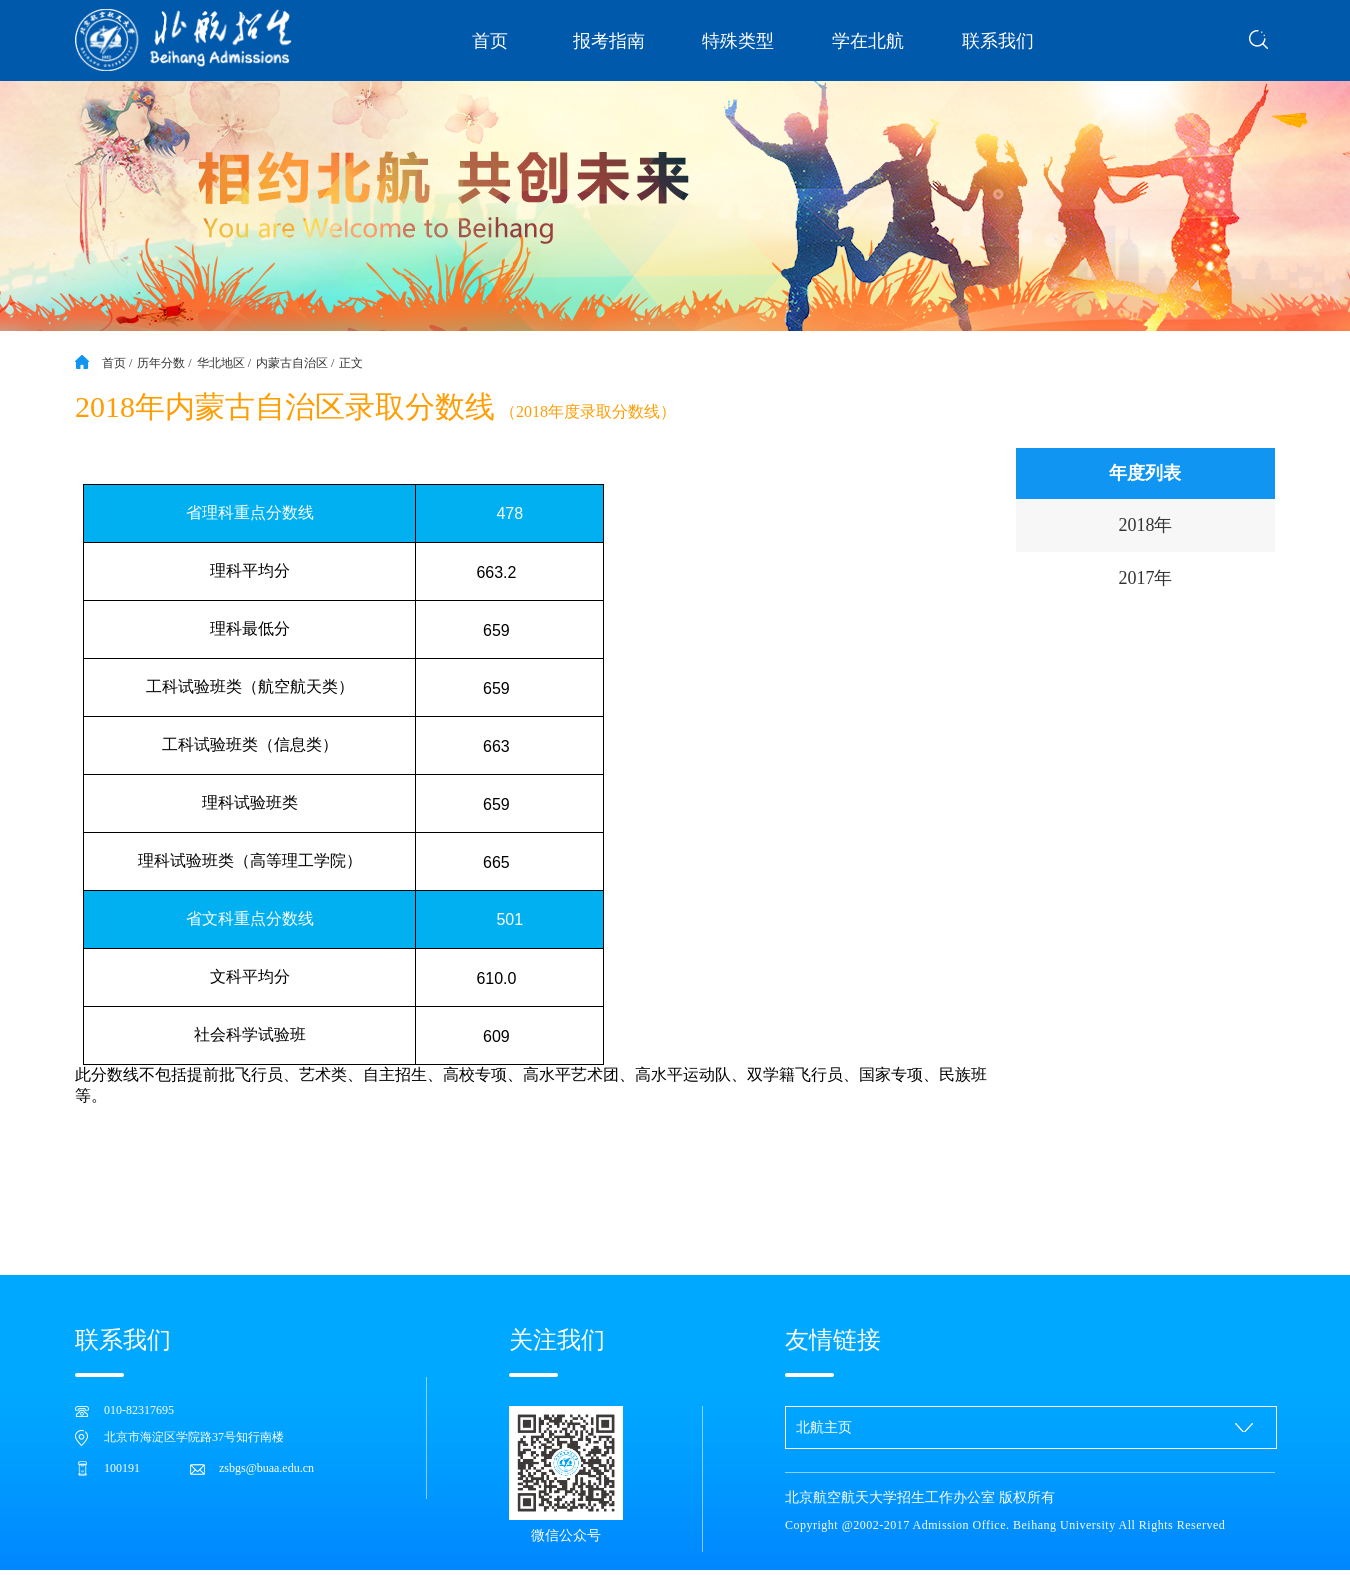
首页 (490, 41)
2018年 (1145, 525)
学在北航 (868, 41)
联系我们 (998, 41)
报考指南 (609, 41)
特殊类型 (738, 41)
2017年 (1145, 578)
